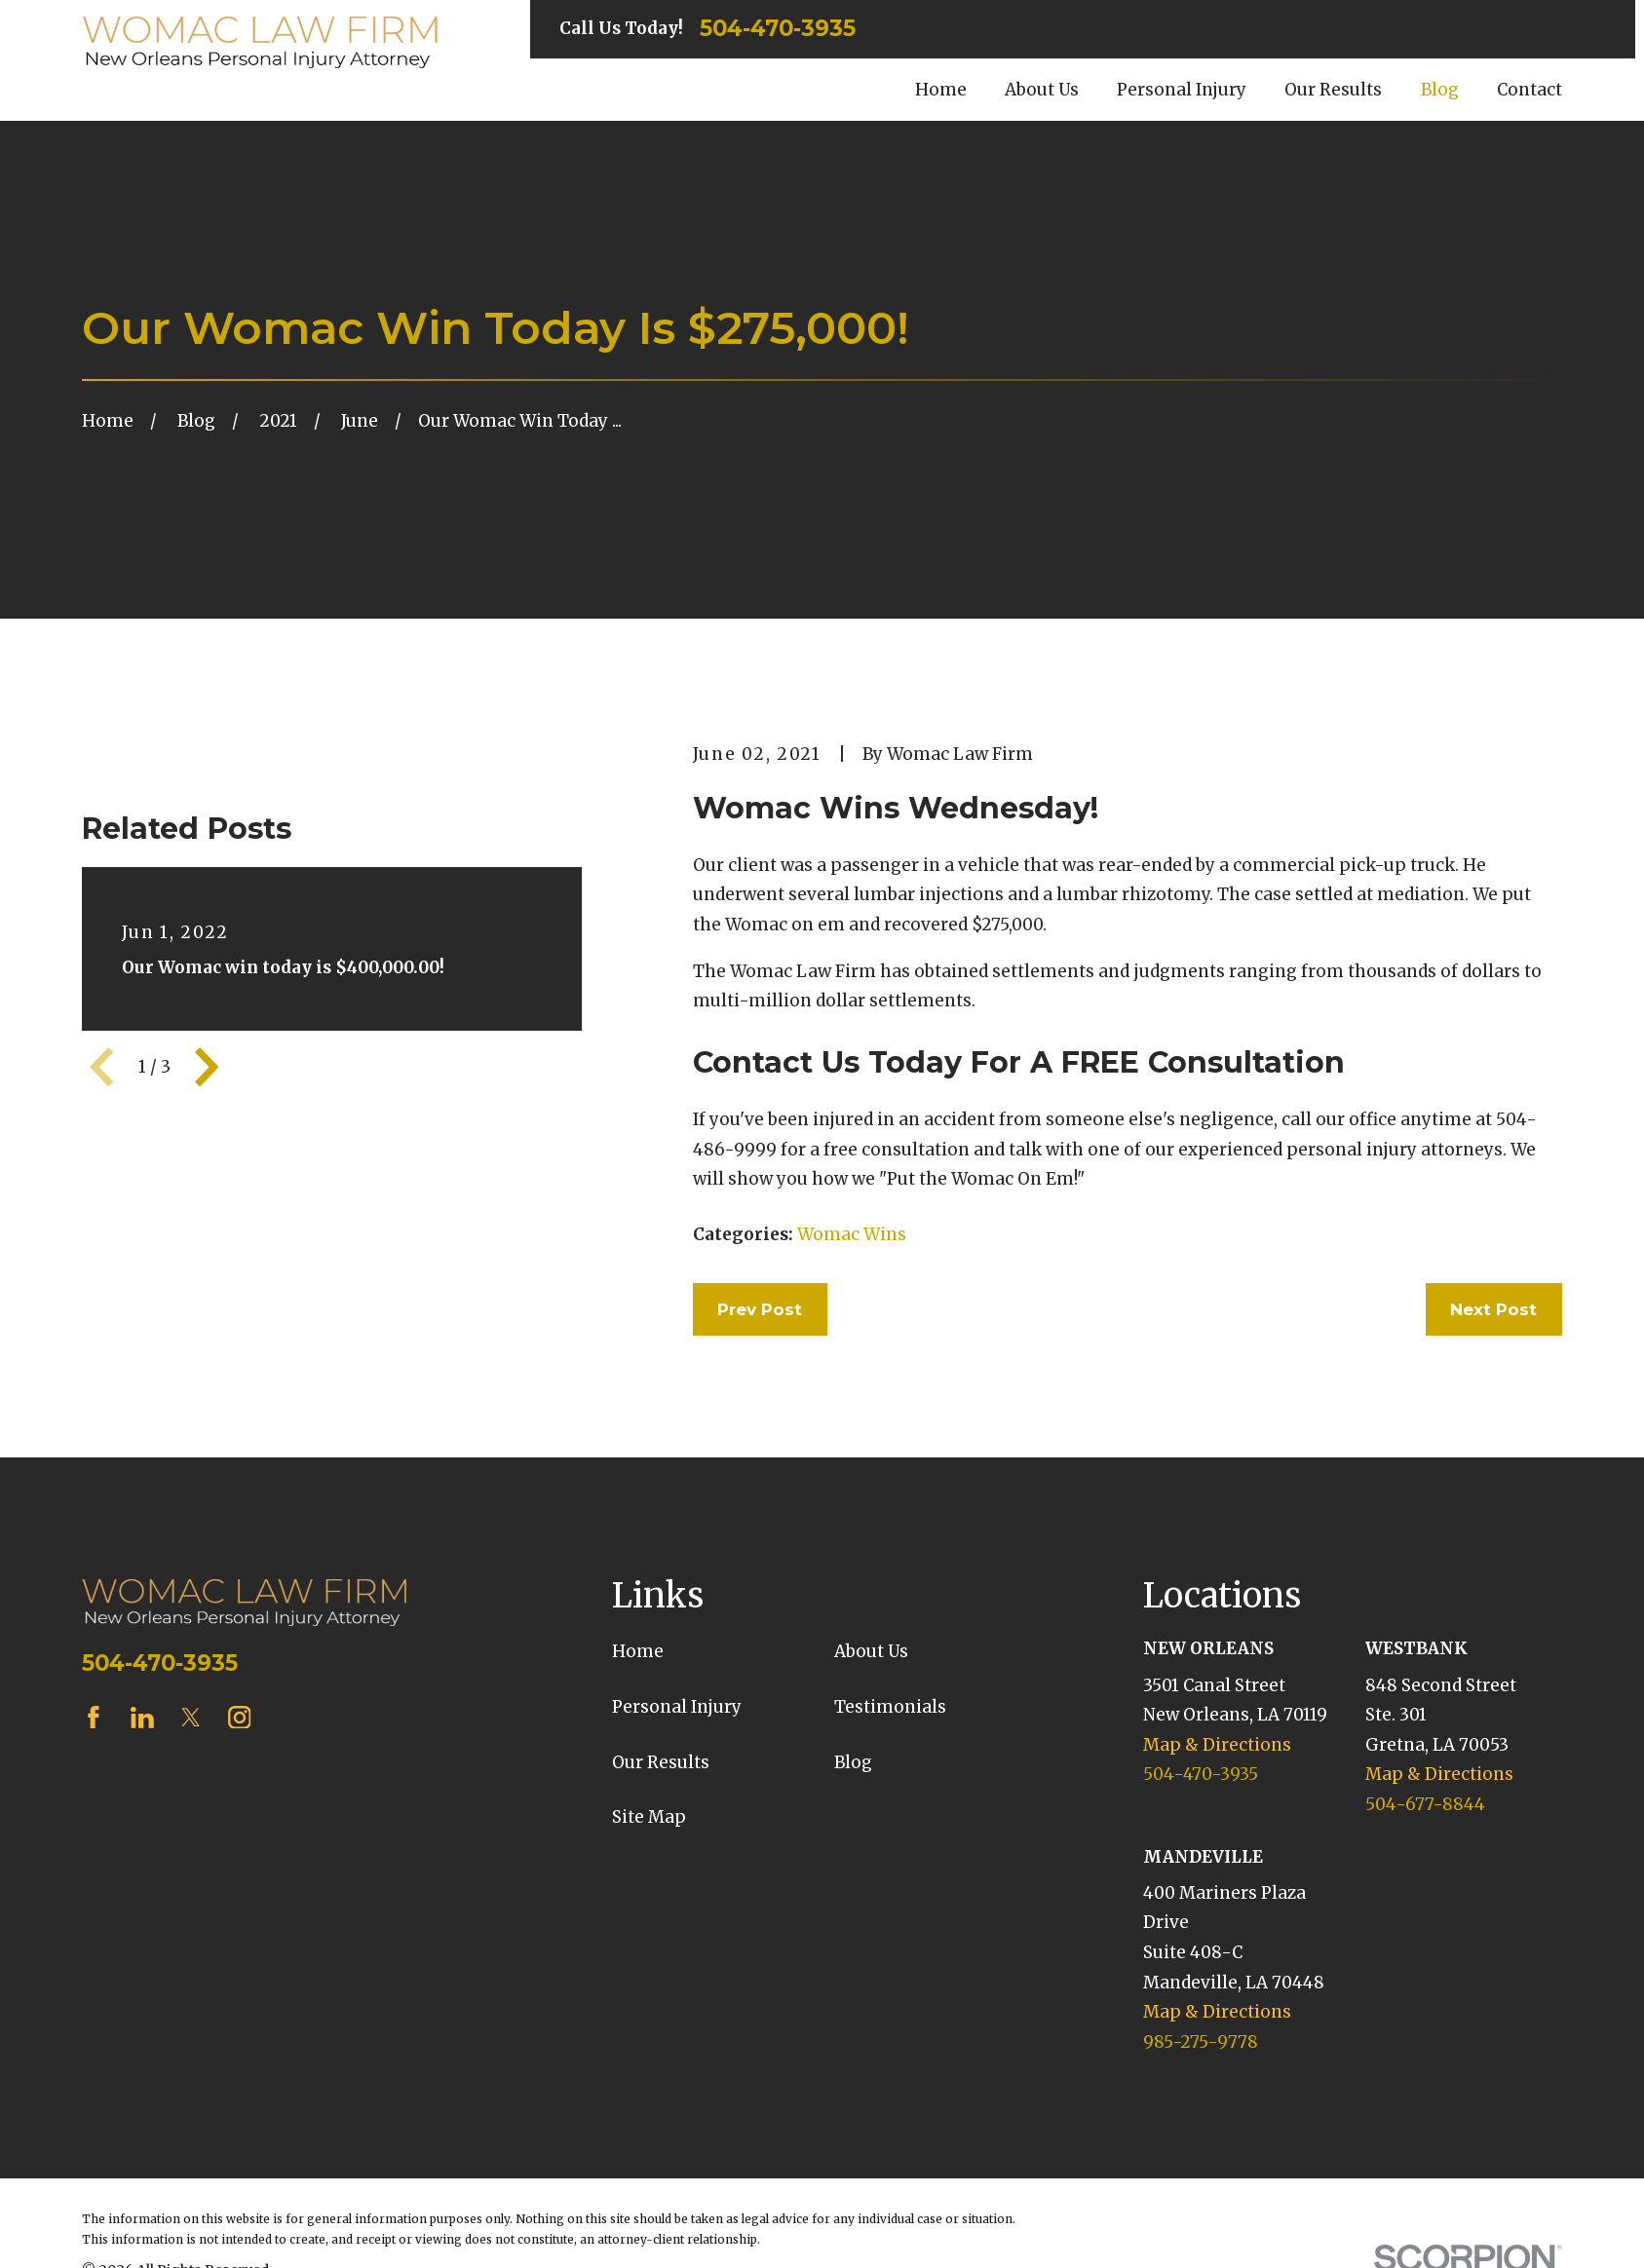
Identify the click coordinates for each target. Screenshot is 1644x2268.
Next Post (1493, 1309)
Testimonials (890, 1707)
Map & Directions (1217, 1745)
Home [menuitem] (941, 89)
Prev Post (759, 1309)
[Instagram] (239, 1717)
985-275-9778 (1200, 2042)
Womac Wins (851, 1234)
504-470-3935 (778, 29)
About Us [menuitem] (1042, 89)
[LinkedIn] (142, 1717)
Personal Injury (677, 1707)
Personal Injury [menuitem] (1181, 89)
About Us (871, 1651)
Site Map (649, 1817)
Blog (853, 1762)
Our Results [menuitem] (1333, 89)
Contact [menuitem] (1529, 89)
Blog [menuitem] (1440, 89)
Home (638, 1651)
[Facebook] (93, 1717)
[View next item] (206, 1066)
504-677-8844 (1425, 1804)
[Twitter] (191, 1717)
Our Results (660, 1762)
